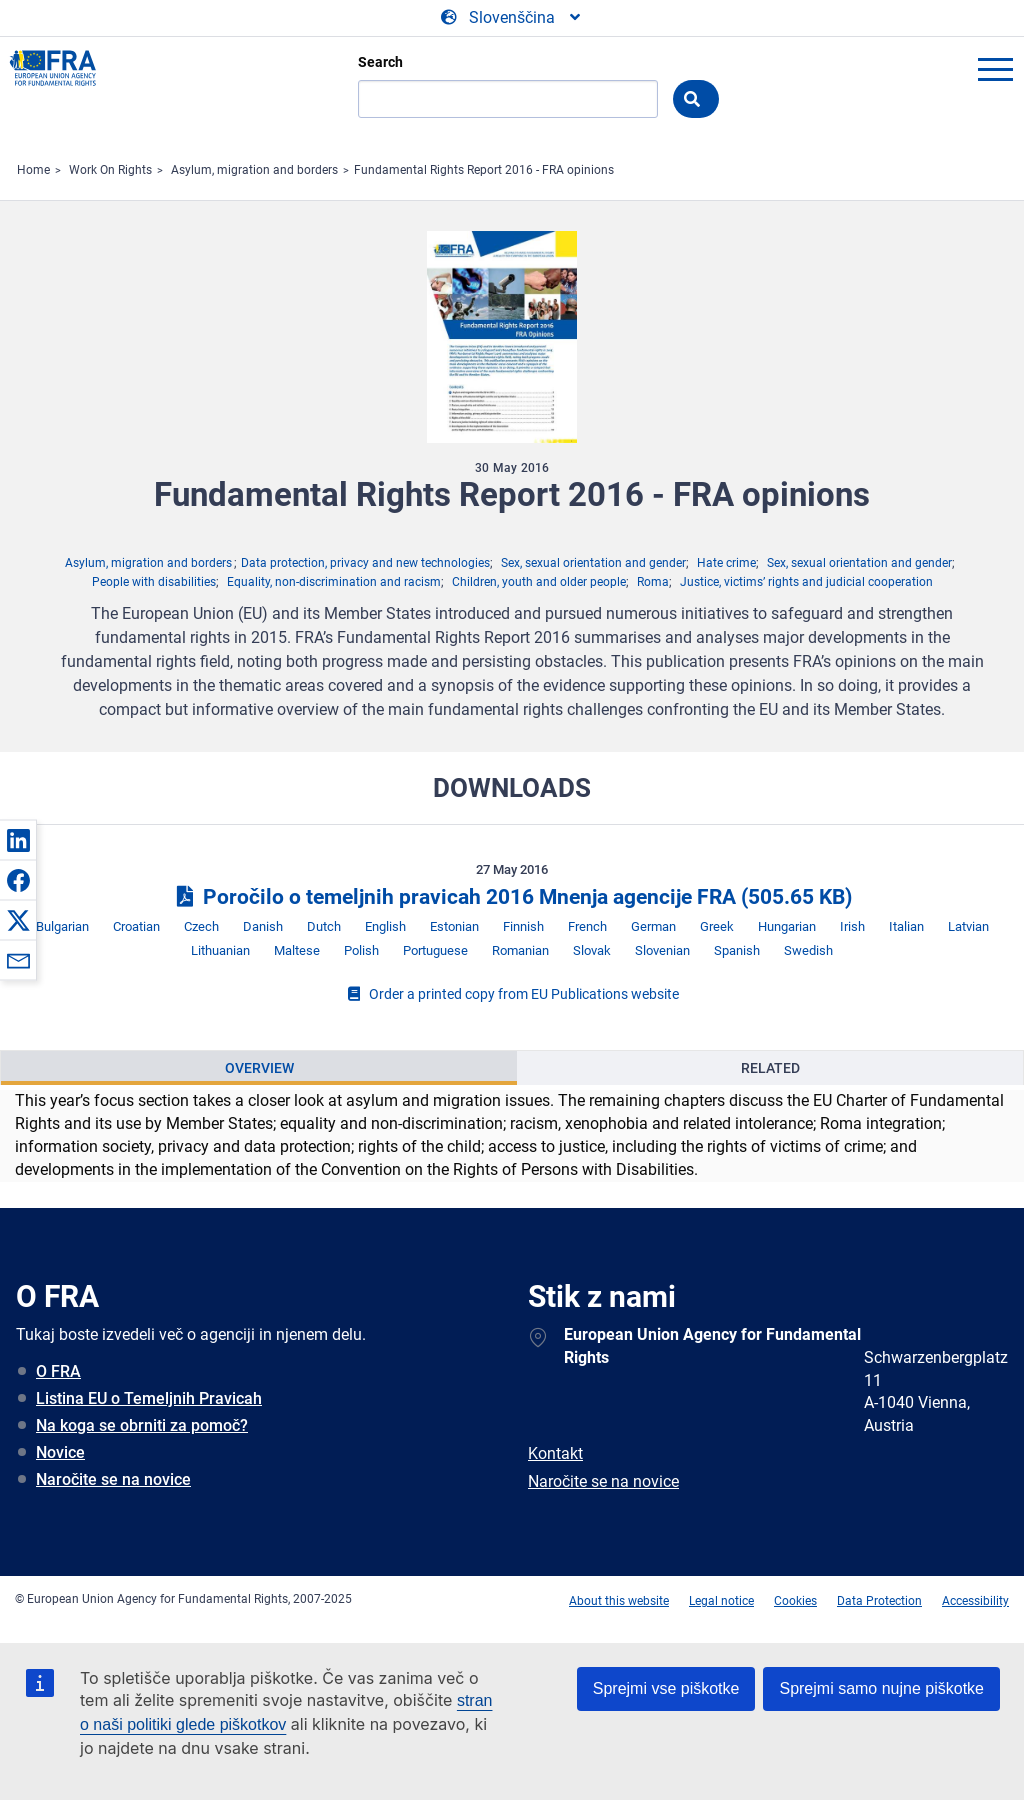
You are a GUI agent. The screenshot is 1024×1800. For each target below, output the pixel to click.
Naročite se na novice (113, 1479)
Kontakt (555, 1453)
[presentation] (259, 1068)
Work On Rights (110, 170)
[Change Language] (512, 18)
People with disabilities (154, 582)
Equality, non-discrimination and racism (334, 582)
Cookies (795, 1601)
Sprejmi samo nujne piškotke (881, 1688)
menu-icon (995, 69)
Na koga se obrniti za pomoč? (142, 1425)
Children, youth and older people (539, 582)
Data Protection (879, 1601)
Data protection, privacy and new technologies (365, 563)
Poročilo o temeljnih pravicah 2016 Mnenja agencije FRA (512, 897)
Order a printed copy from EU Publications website (512, 994)
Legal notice (721, 1601)
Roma (653, 582)
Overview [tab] (259, 1068)
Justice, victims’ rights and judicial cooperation (806, 582)
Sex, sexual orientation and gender (593, 563)
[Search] (508, 99)
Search (380, 62)
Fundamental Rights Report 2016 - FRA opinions (484, 170)
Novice (60, 1452)
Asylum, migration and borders (254, 170)
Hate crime (726, 563)
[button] (18, 840)
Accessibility (975, 1601)
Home (33, 170)
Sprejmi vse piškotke (666, 1688)
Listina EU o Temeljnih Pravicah (149, 1398)
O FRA (58, 1371)
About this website (619, 1601)
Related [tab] (770, 1068)
